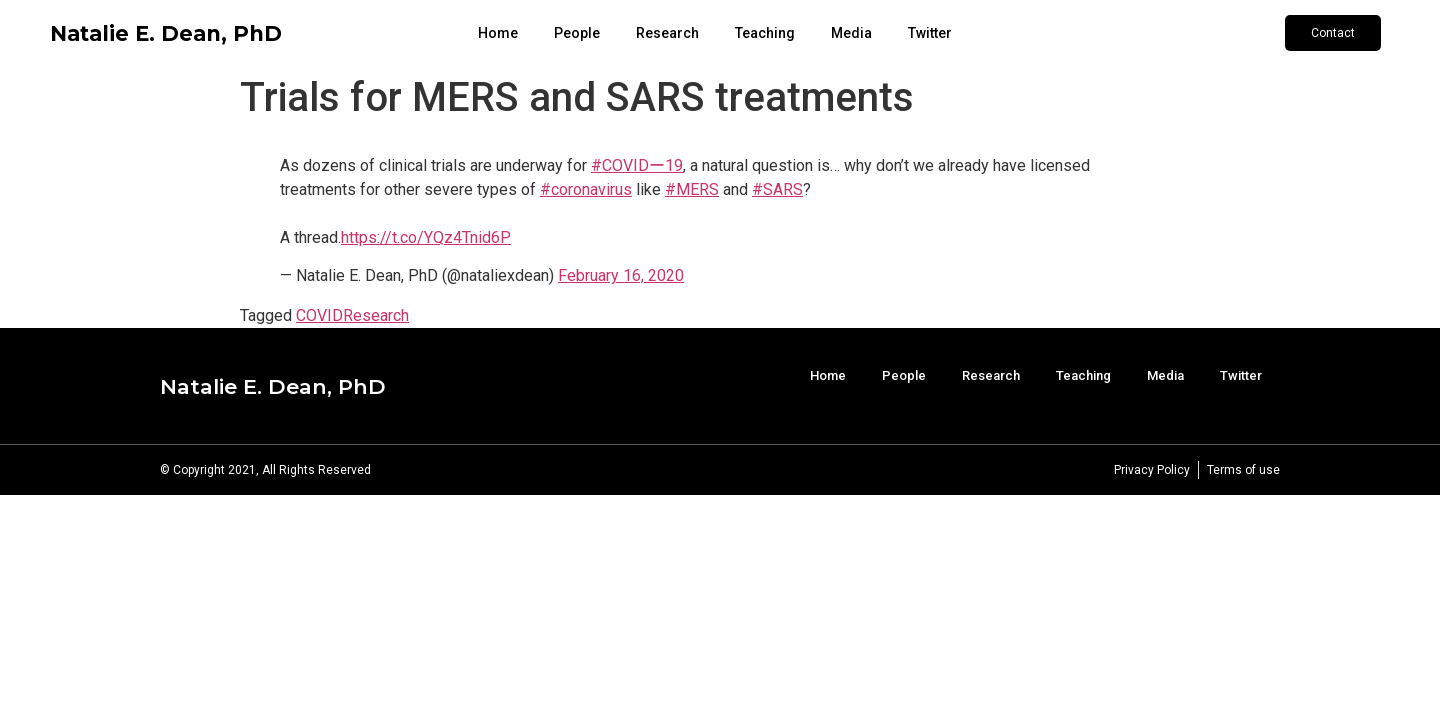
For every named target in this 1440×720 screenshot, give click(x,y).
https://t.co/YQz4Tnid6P (426, 237)
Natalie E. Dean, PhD (166, 33)
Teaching (765, 33)
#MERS (692, 189)
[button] (1333, 33)
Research (667, 33)
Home (498, 33)
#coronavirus (586, 189)
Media (851, 33)
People (577, 33)
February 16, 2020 (621, 275)
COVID (319, 315)
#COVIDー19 (637, 165)
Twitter (930, 33)
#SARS (777, 189)
